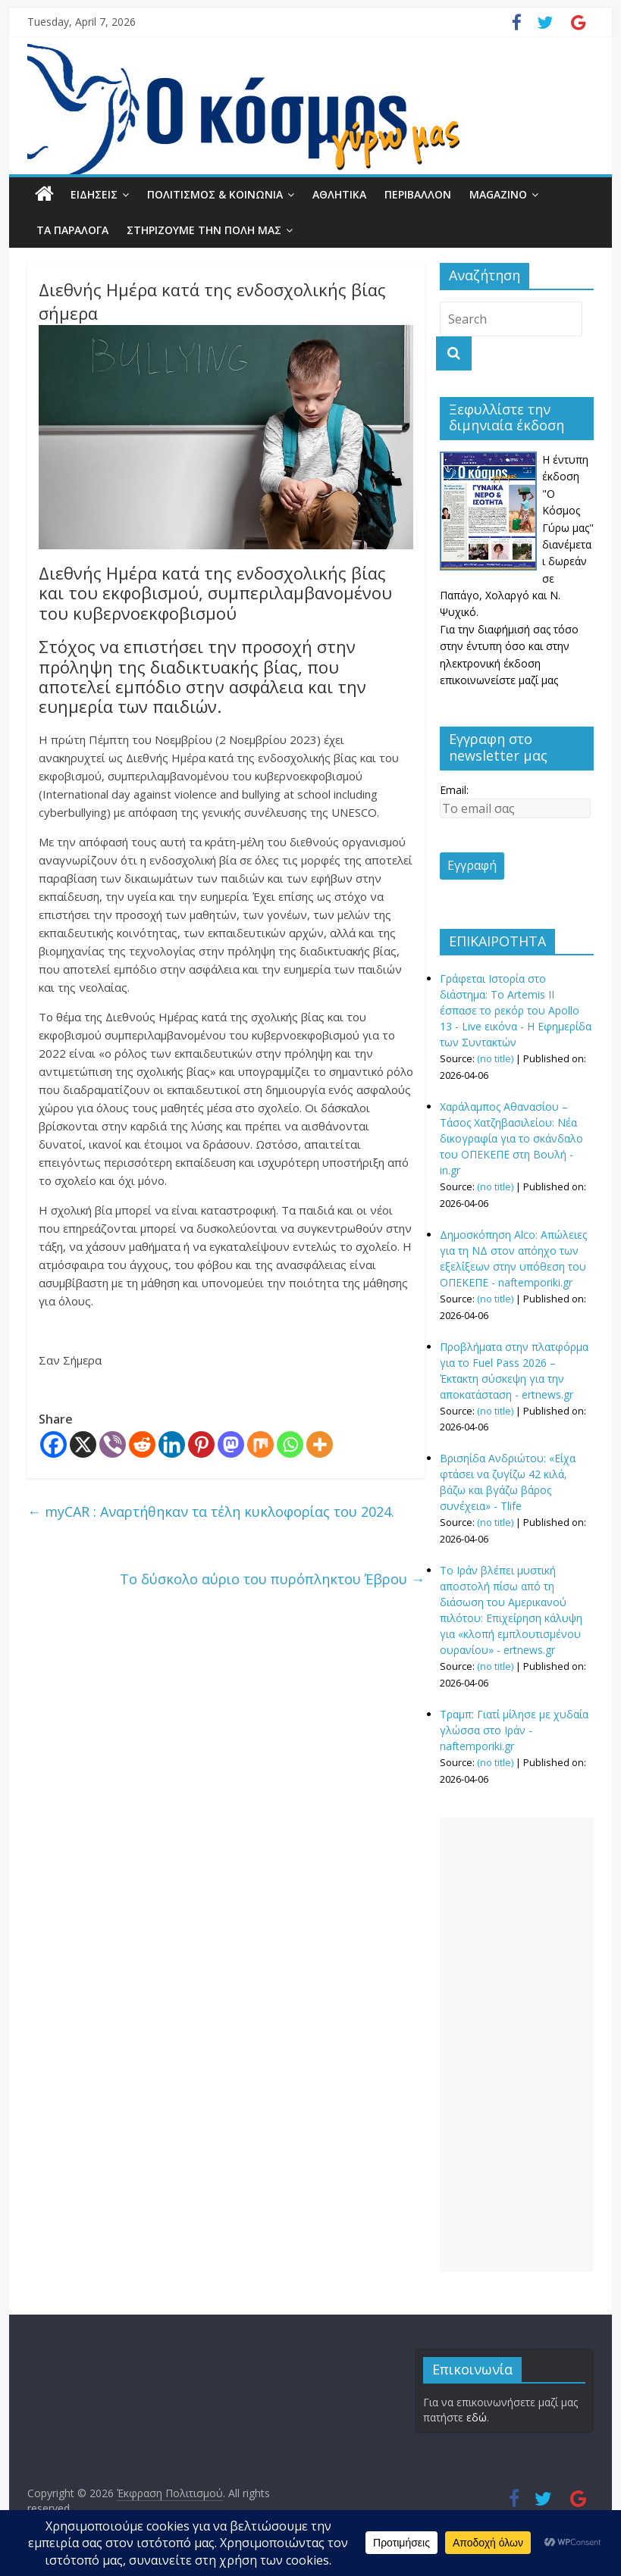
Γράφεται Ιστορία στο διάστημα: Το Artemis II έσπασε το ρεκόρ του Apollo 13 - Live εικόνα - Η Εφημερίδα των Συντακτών (515, 1010)
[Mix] (260, 1444)
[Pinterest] (201, 1444)
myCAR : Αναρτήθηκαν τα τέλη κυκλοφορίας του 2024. (210, 1511)
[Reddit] (142, 1444)
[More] (319, 1444)
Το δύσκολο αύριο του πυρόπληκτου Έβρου (272, 1579)
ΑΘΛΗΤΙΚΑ (339, 194)
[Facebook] (53, 1444)
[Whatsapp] (290, 1444)
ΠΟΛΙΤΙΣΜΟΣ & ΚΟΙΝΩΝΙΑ (215, 194)
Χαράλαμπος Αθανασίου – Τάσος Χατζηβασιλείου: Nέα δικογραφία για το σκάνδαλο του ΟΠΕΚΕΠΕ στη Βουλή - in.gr (511, 1138)
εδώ (476, 2417)
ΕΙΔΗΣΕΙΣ (94, 194)
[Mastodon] (231, 1444)
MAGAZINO (498, 194)
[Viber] (112, 1444)
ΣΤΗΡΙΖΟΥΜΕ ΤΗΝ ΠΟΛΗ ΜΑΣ (204, 230)
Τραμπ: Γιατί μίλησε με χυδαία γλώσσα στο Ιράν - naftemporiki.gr (514, 1730)
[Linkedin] (171, 1444)
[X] (83, 1444)
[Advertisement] (517, 2045)
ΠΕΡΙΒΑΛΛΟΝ (417, 194)
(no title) (495, 1058)
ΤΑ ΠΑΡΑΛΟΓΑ (72, 230)
